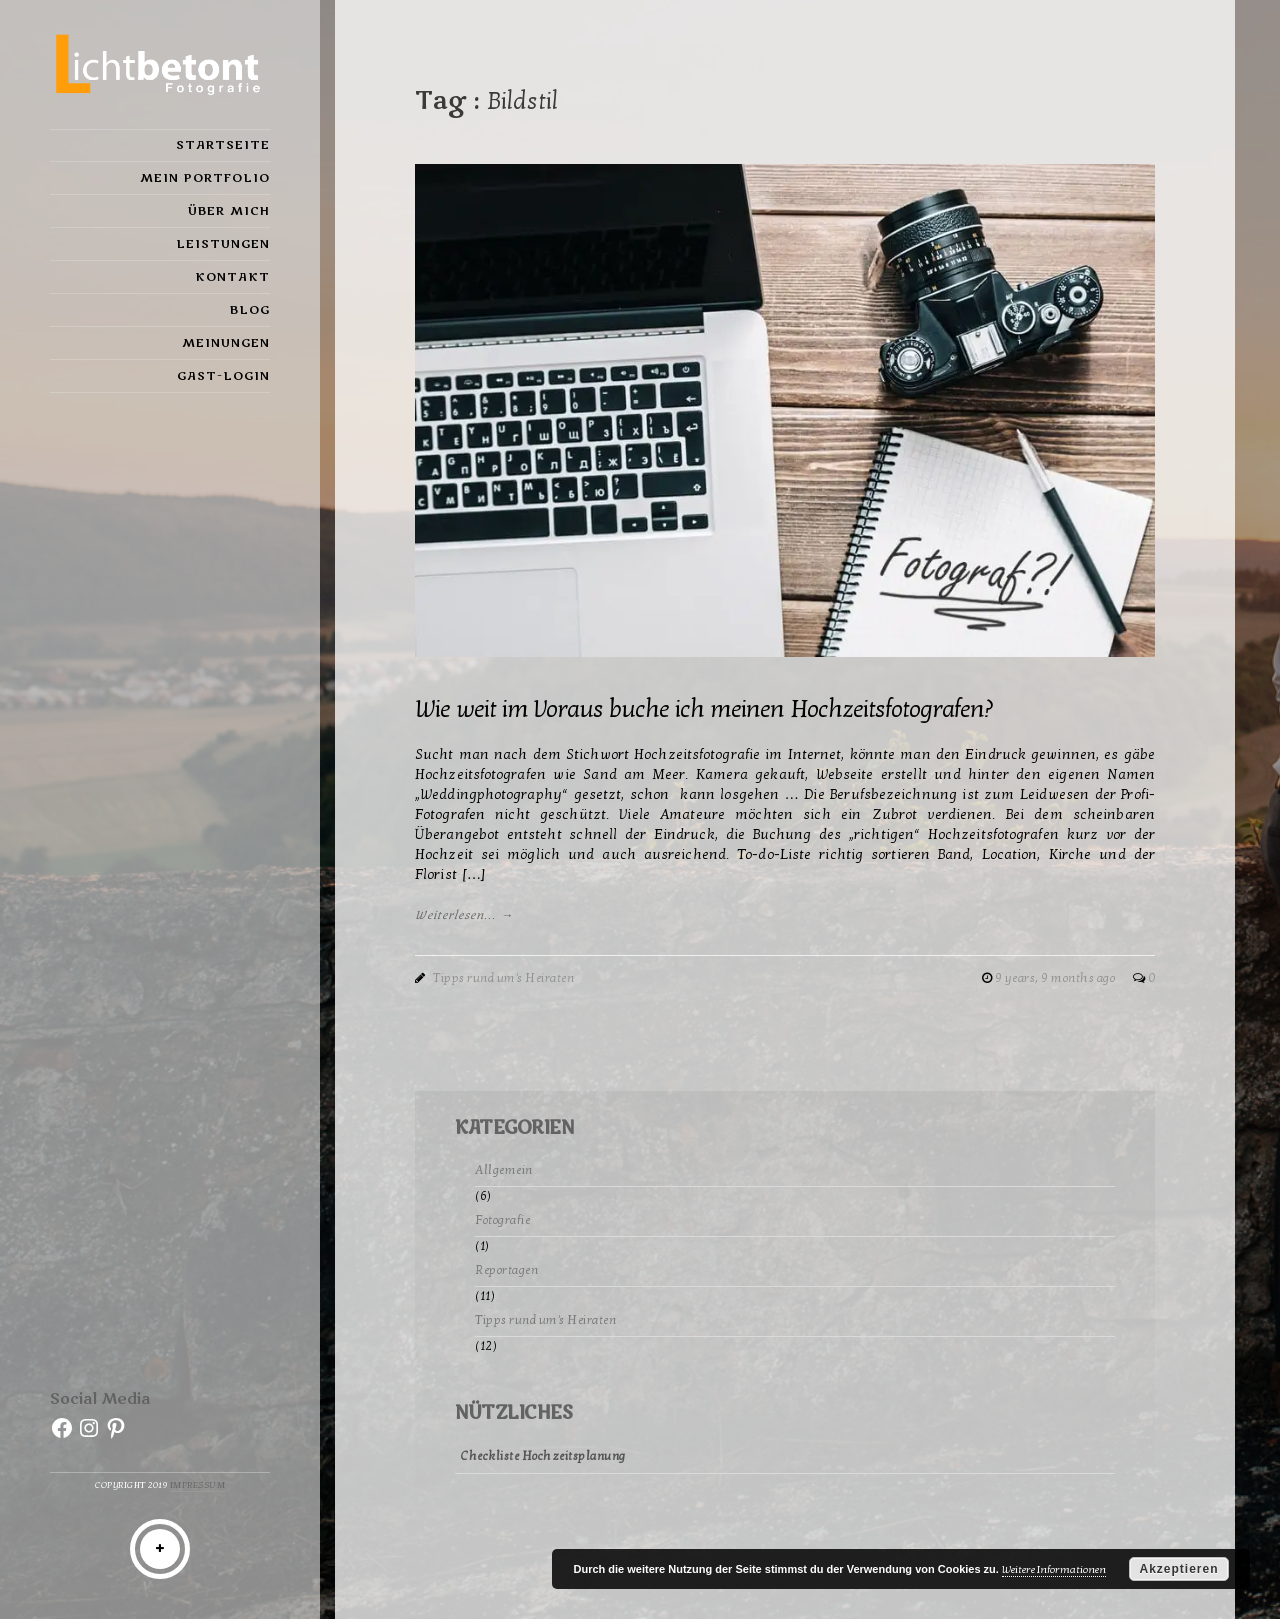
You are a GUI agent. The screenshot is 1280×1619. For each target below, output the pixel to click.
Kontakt (232, 277)
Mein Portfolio (205, 178)
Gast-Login (223, 376)
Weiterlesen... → (464, 915)
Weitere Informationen (1054, 1569)
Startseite (223, 145)
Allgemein (504, 1170)
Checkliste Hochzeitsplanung (543, 1456)
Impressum (198, 1485)
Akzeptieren (1178, 1569)
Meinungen (226, 343)
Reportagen (506, 1270)
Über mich (229, 211)
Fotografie (502, 1220)
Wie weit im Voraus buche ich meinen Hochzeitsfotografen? (703, 709)
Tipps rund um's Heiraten (503, 978)
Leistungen (223, 244)
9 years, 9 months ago (1056, 978)
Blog (250, 310)
